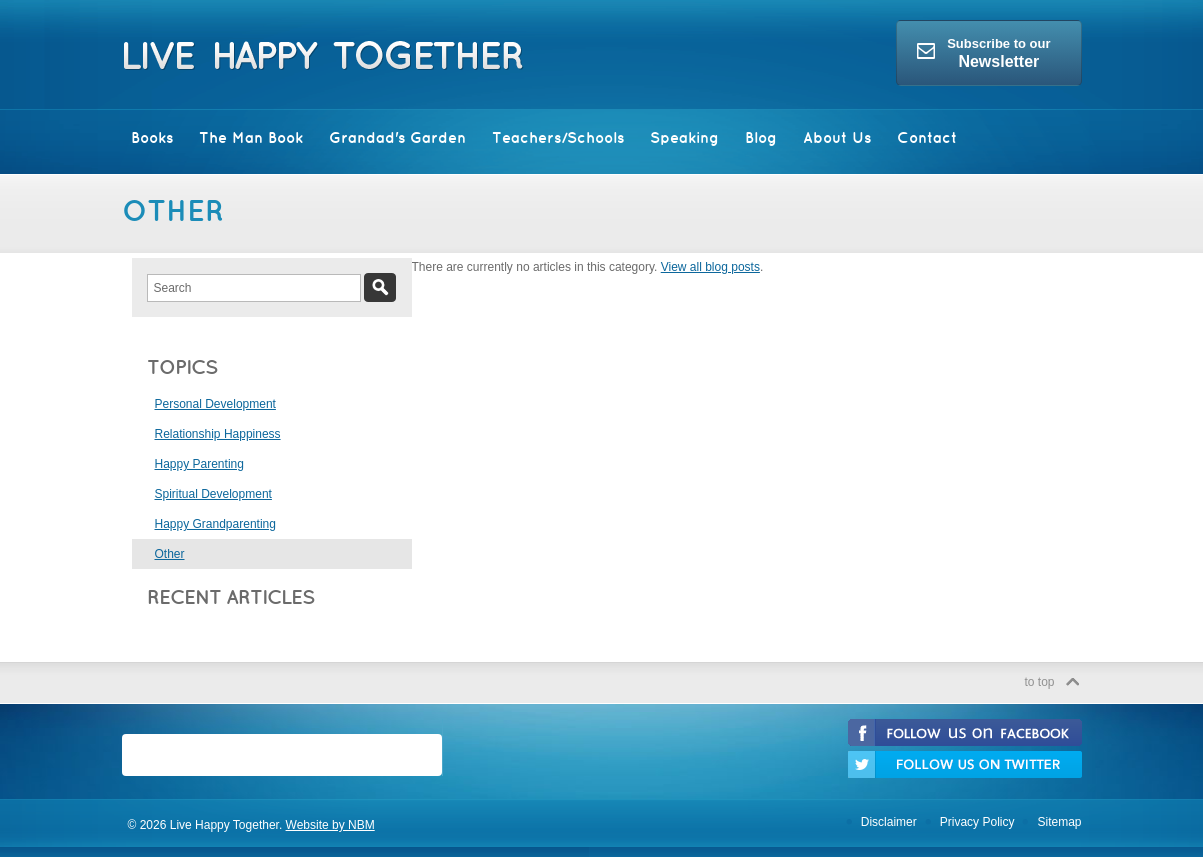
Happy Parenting (199, 464)
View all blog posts (710, 267)
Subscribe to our (983, 53)
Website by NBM (330, 825)
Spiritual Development (213, 494)
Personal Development (215, 404)
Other (170, 554)
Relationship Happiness (218, 434)
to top (1039, 682)
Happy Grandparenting (215, 524)
